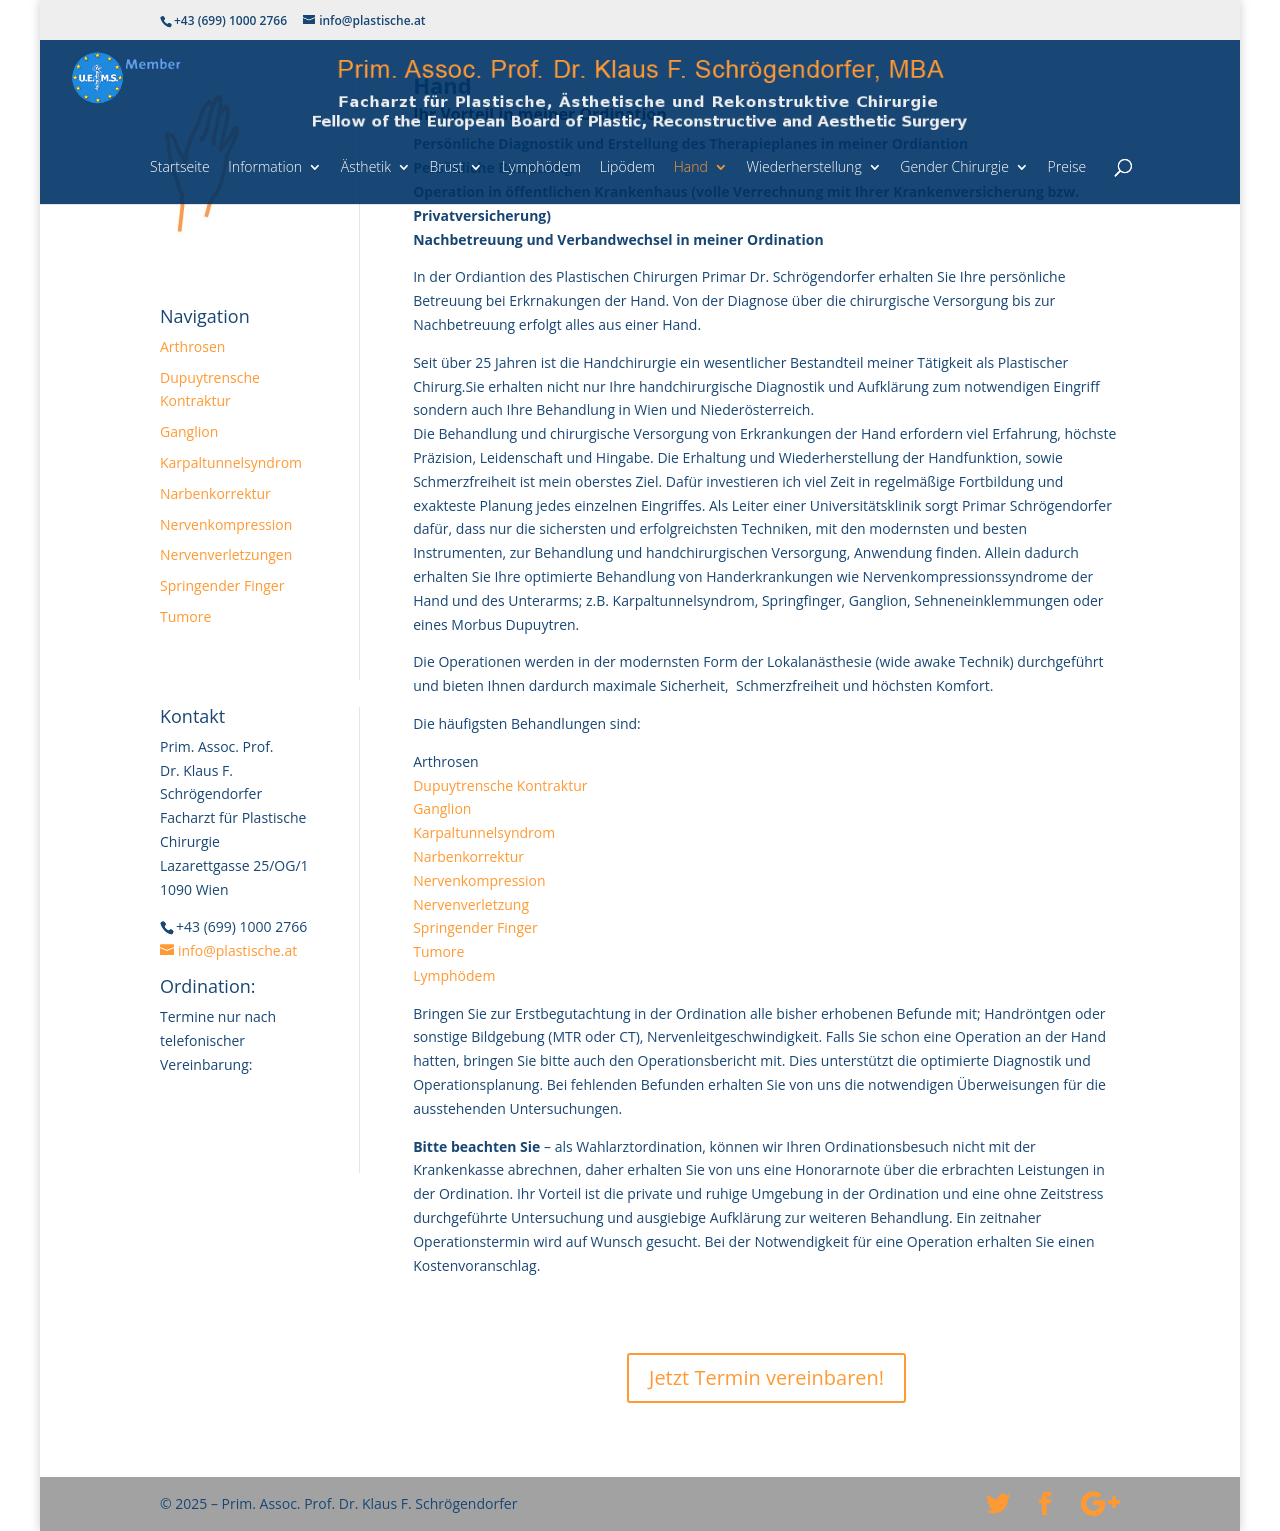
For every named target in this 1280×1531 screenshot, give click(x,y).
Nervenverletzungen (226, 554)
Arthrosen (192, 346)
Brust (447, 166)
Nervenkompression (226, 524)
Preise (1067, 166)
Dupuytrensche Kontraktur (500, 785)
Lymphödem (541, 166)
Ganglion (189, 431)
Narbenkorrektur (215, 493)
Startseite (180, 166)
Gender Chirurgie (954, 166)
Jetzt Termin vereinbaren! (766, 1377)
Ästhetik (366, 166)
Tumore (185, 616)
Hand (691, 166)
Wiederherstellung (803, 166)
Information (265, 166)
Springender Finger (222, 585)
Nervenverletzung (471, 904)
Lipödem (627, 166)
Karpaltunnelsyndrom (231, 462)
